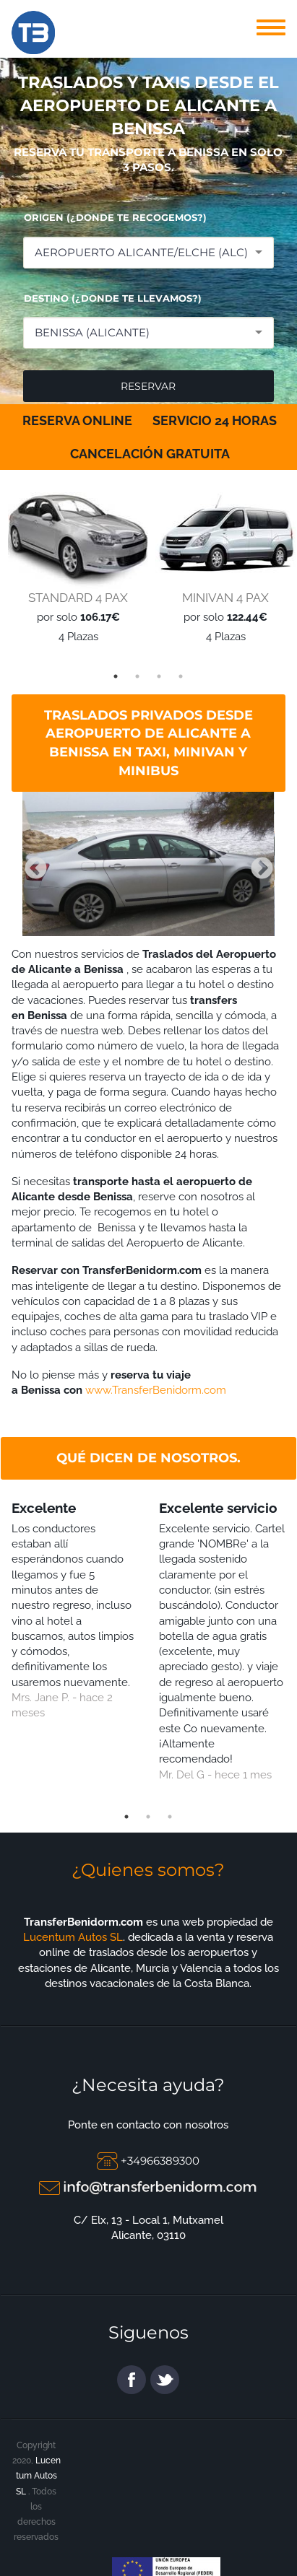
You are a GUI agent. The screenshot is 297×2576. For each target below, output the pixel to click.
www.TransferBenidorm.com (155, 1390)
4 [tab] (180, 676)
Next (256, 864)
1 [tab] (115, 676)
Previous (30, 864)
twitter (164, 2379)
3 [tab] (159, 676)
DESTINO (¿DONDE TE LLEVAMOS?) (113, 298)
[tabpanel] (74, 564)
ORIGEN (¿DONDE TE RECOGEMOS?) (115, 217)
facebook (131, 2379)
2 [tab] (137, 676)
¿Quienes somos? (148, 1869)
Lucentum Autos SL (73, 1937)
